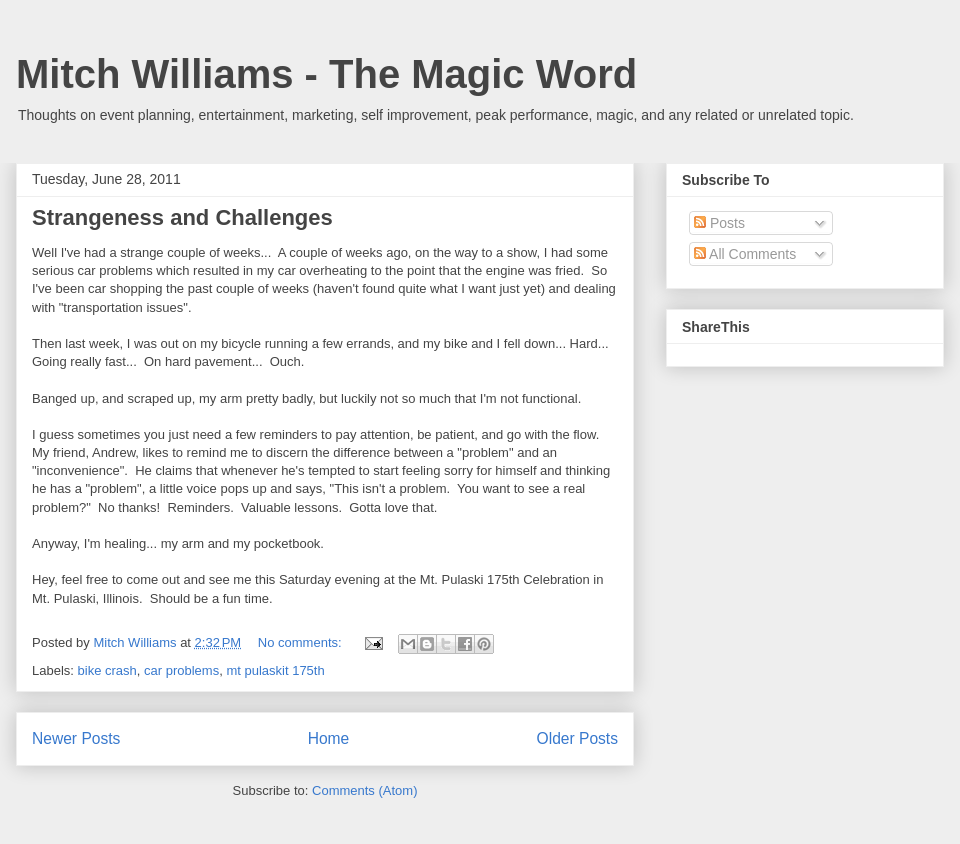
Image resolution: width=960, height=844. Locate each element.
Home (329, 738)
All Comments (745, 254)
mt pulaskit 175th (275, 670)
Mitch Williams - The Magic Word (326, 74)
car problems (181, 670)
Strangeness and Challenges (182, 217)
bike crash (107, 670)
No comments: (301, 642)
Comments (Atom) (364, 790)
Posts (719, 223)
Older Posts (577, 738)
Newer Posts (76, 738)
